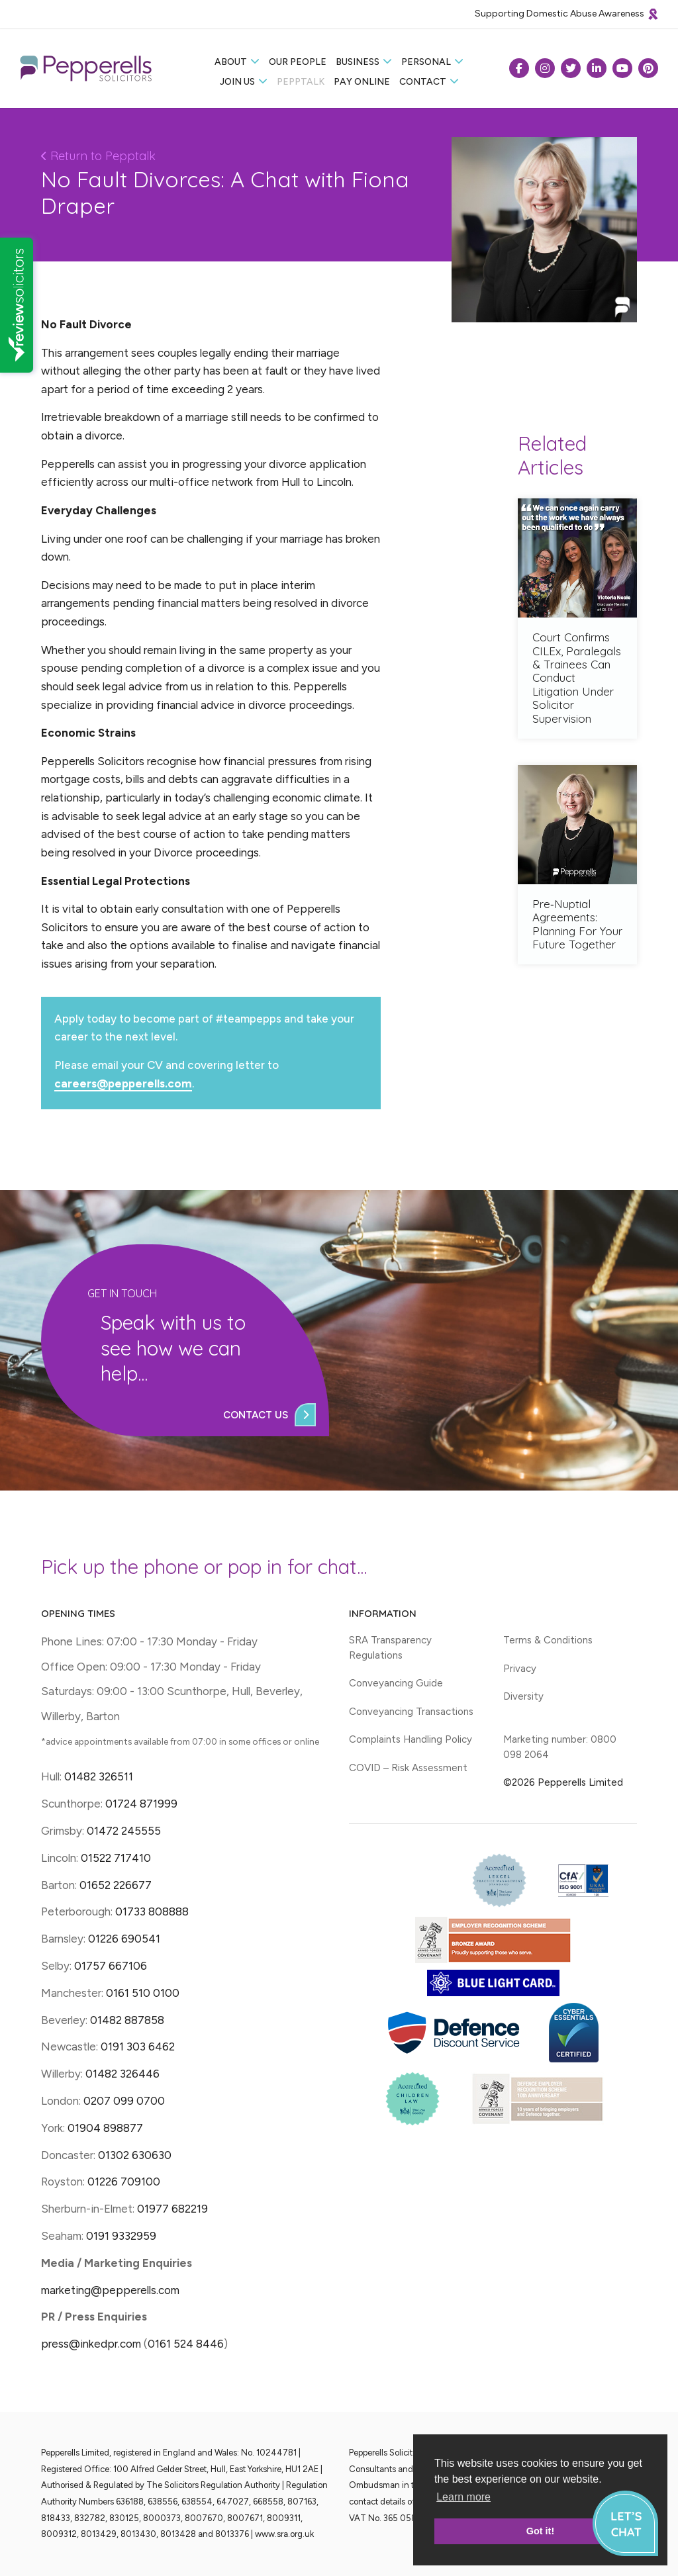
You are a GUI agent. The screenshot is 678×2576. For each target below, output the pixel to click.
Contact (422, 81)
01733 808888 (152, 1911)
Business (357, 62)
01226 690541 (124, 1938)
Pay (362, 81)
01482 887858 (125, 2020)
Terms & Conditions (548, 1640)
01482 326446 (122, 2073)
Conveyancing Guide (396, 1683)
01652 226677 (115, 1885)
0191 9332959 (121, 2235)
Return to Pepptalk (98, 155)
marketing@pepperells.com (110, 2290)
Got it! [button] (540, 2531)
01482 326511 (98, 1776)
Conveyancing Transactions (411, 1712)
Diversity (523, 1696)
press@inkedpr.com (91, 2343)
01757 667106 (110, 1965)
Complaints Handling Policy (410, 1739)
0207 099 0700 (124, 2100)
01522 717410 (116, 1857)
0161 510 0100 (142, 1993)
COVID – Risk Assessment (408, 1768)
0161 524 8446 (186, 2343)
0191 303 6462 (138, 2046)
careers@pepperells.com (123, 1083)
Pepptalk (300, 81)
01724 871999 (141, 1803)
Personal (426, 62)
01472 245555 (124, 1830)
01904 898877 (105, 2128)
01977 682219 (172, 2208)
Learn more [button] (463, 2497)
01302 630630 (134, 2155)
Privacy (519, 1669)
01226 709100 (123, 2181)
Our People (297, 62)
